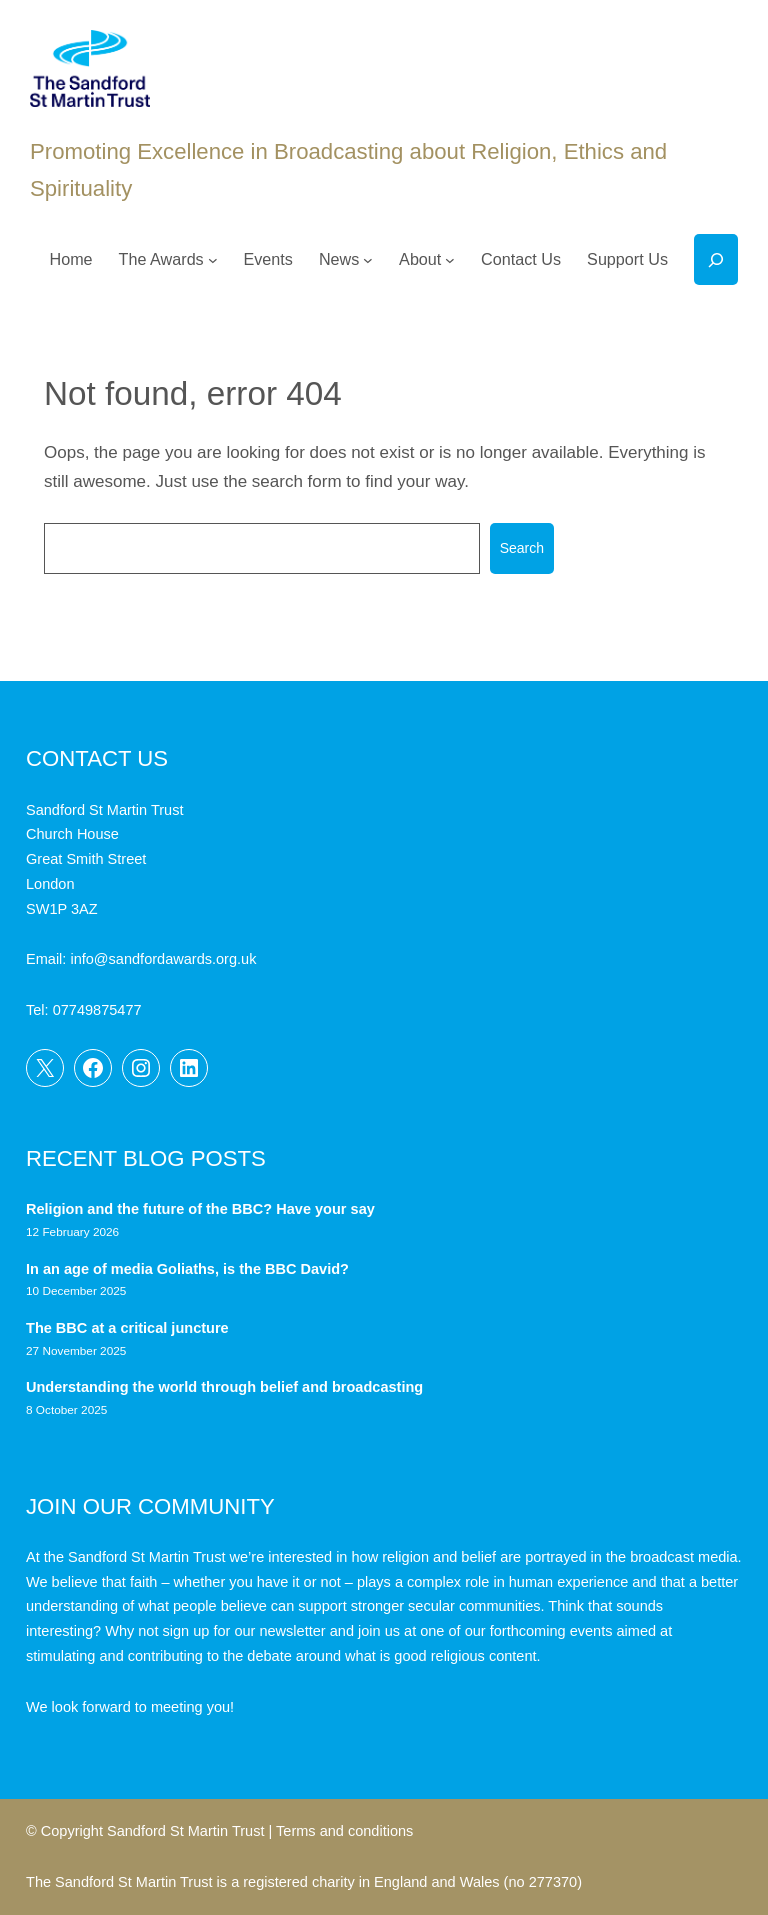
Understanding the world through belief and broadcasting (224, 1387)
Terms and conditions (344, 1831)
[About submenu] (450, 260)
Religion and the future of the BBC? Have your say (200, 1209)
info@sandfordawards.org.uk (163, 959)
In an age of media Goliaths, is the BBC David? (189, 1269)
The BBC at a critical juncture (127, 1328)
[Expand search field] (716, 259)
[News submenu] (368, 260)
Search (522, 548)
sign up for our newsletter (244, 1631)
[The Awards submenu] (213, 260)
